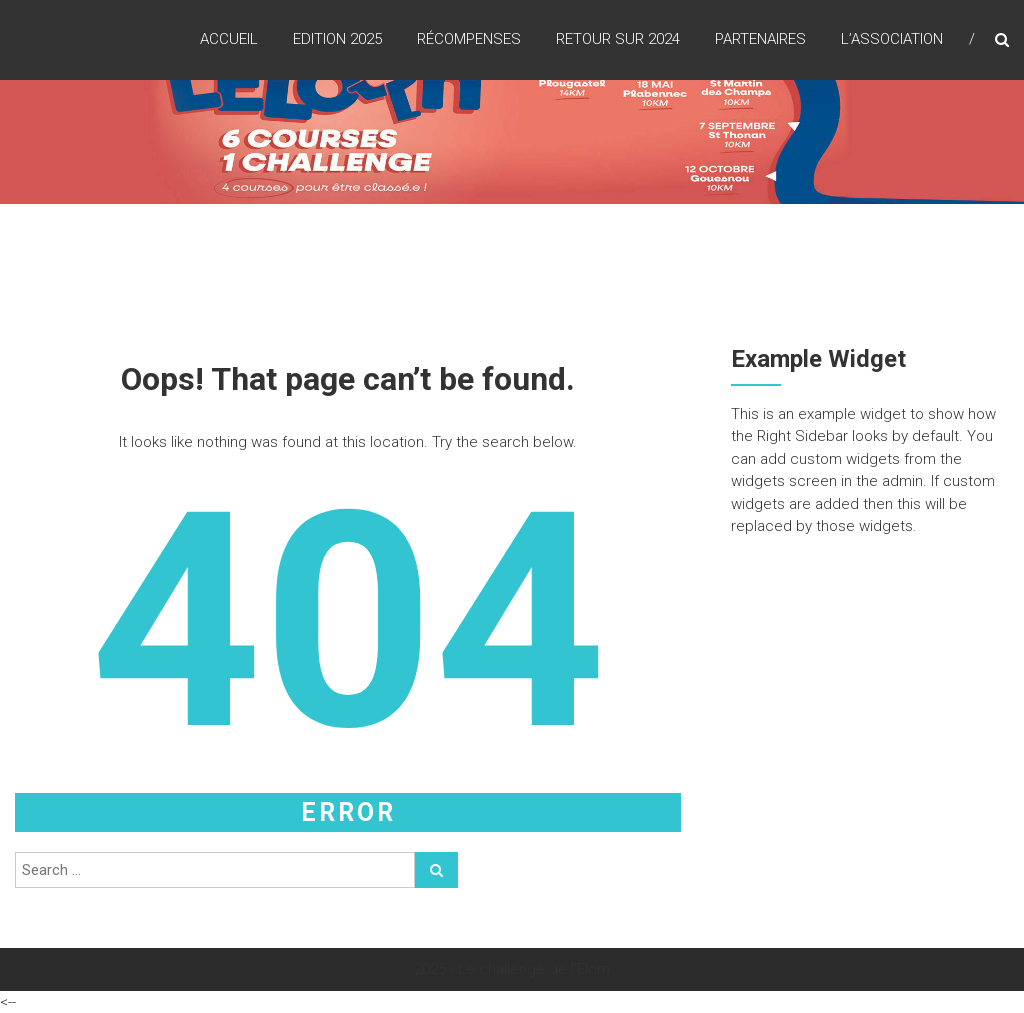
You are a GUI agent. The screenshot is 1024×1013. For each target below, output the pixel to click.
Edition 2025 (337, 39)
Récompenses (469, 39)
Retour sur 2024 (618, 39)
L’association (892, 39)
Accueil (229, 39)
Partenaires (760, 39)
